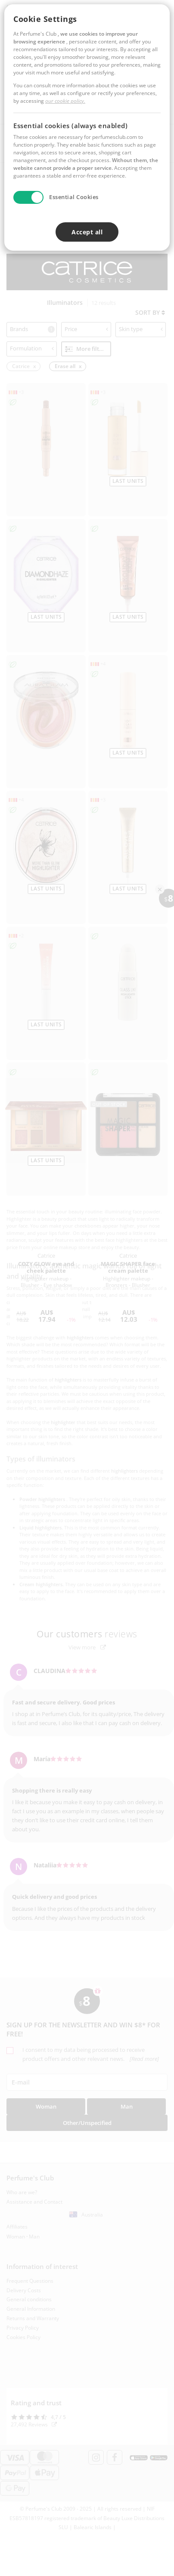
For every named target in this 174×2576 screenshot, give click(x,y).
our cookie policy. (65, 100)
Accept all (87, 232)
